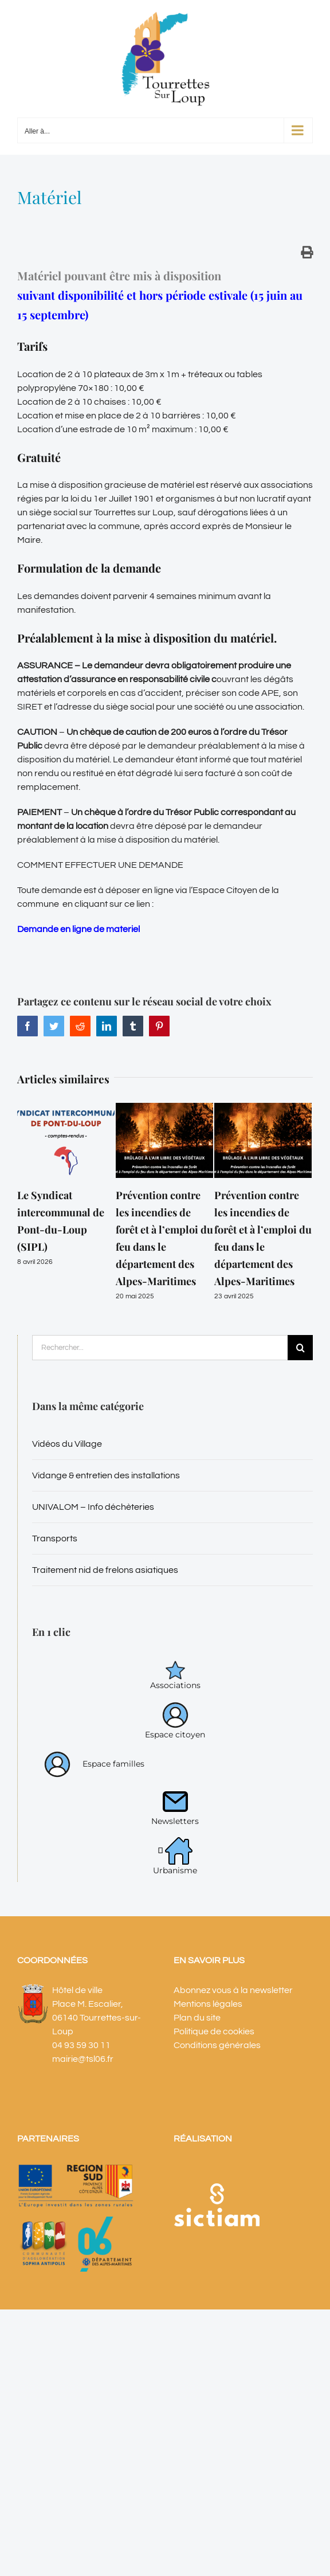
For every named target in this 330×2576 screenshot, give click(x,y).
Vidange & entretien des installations (106, 1475)
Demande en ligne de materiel (78, 929)
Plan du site (197, 2017)
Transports (54, 1538)
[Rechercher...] (160, 1347)
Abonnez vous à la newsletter (233, 1990)
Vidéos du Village (67, 1443)
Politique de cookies (214, 2031)
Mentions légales (208, 2004)
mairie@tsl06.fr (82, 2059)
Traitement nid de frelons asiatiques (105, 1570)
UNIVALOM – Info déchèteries (93, 1507)
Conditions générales (217, 2045)
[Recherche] (300, 1347)
